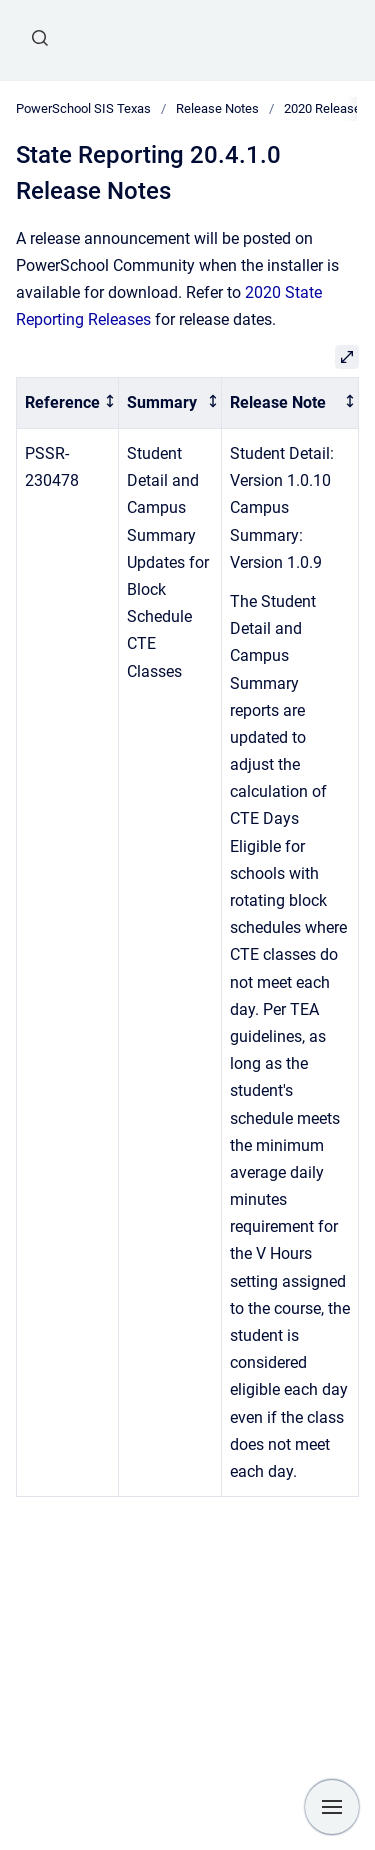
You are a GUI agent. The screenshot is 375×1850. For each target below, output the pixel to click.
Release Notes (217, 108)
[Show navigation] (332, 1807)
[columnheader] (68, 403)
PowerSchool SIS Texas (83, 108)
